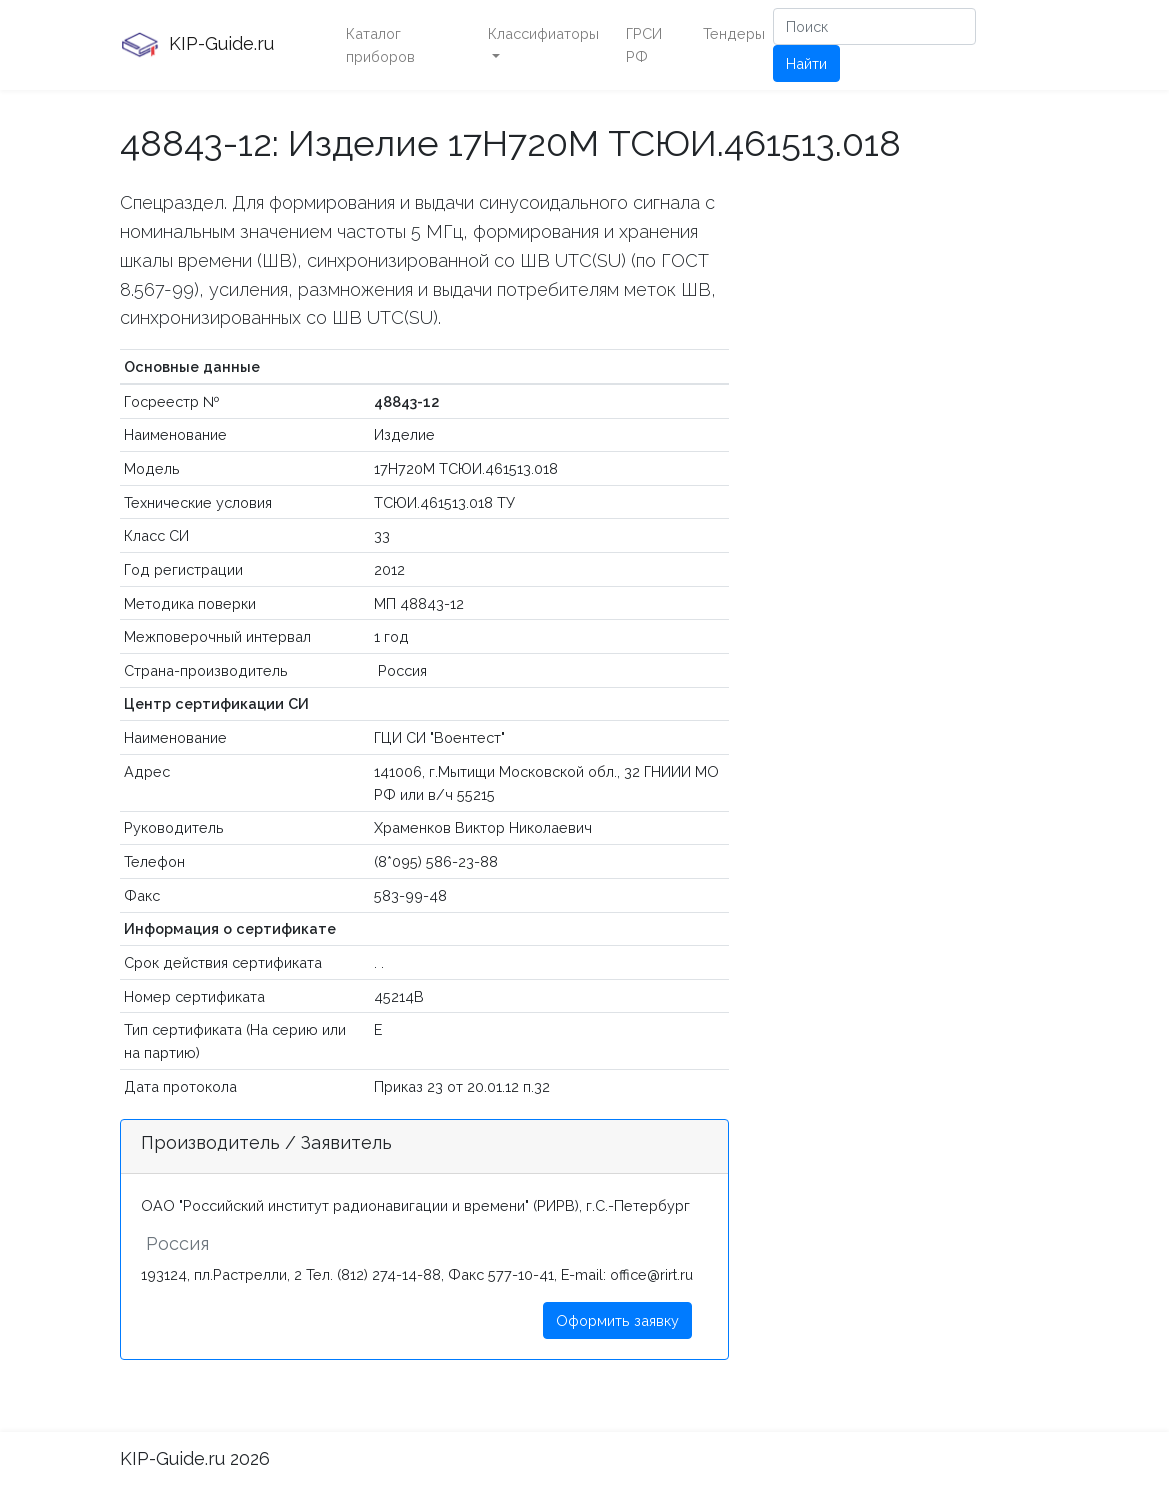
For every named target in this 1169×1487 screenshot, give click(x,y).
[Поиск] (874, 26)
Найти (806, 63)
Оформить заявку (617, 1320)
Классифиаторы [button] (543, 33)
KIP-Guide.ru (197, 45)
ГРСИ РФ (644, 45)
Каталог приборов (380, 45)
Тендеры (734, 33)
